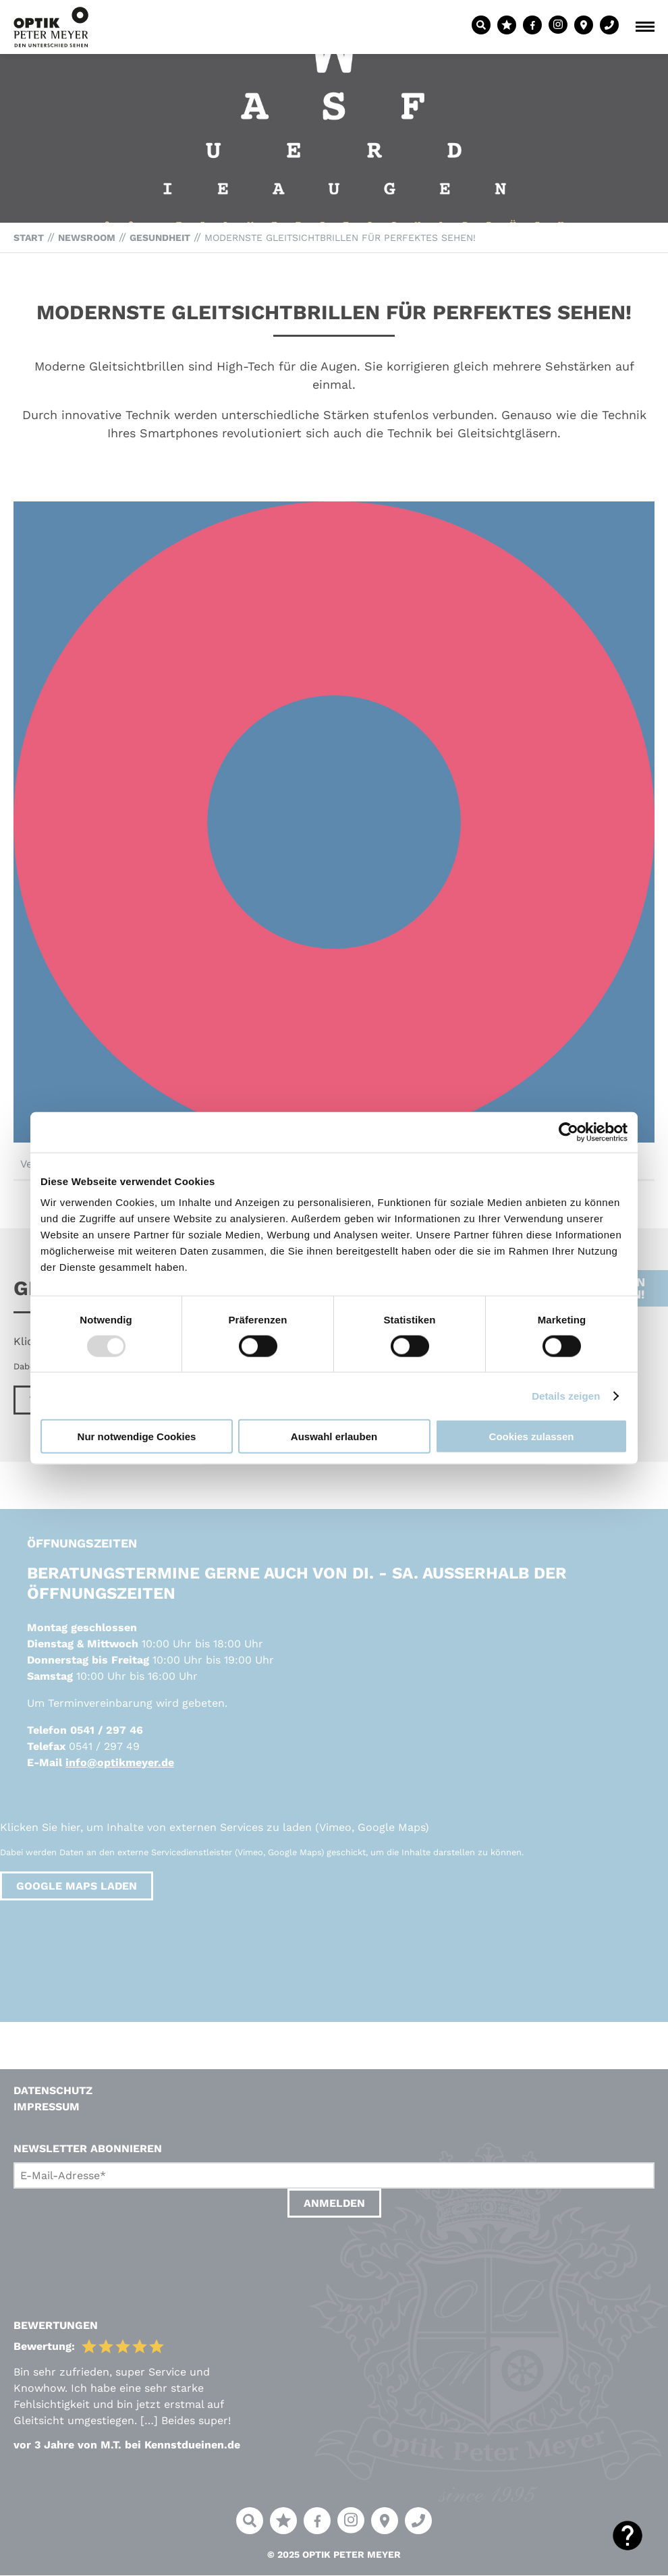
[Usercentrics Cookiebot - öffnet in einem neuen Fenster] (568, 1132)
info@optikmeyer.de (119, 1762)
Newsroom (86, 237)
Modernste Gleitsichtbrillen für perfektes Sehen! (340, 237)
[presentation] (116, 2254)
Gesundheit (160, 237)
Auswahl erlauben (334, 1436)
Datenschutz (52, 2090)
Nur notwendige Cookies (137, 1436)
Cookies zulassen (531, 1436)
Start (28, 237)
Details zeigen (566, 1395)
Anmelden (334, 2203)
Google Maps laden (76, 1886)
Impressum (46, 2106)
